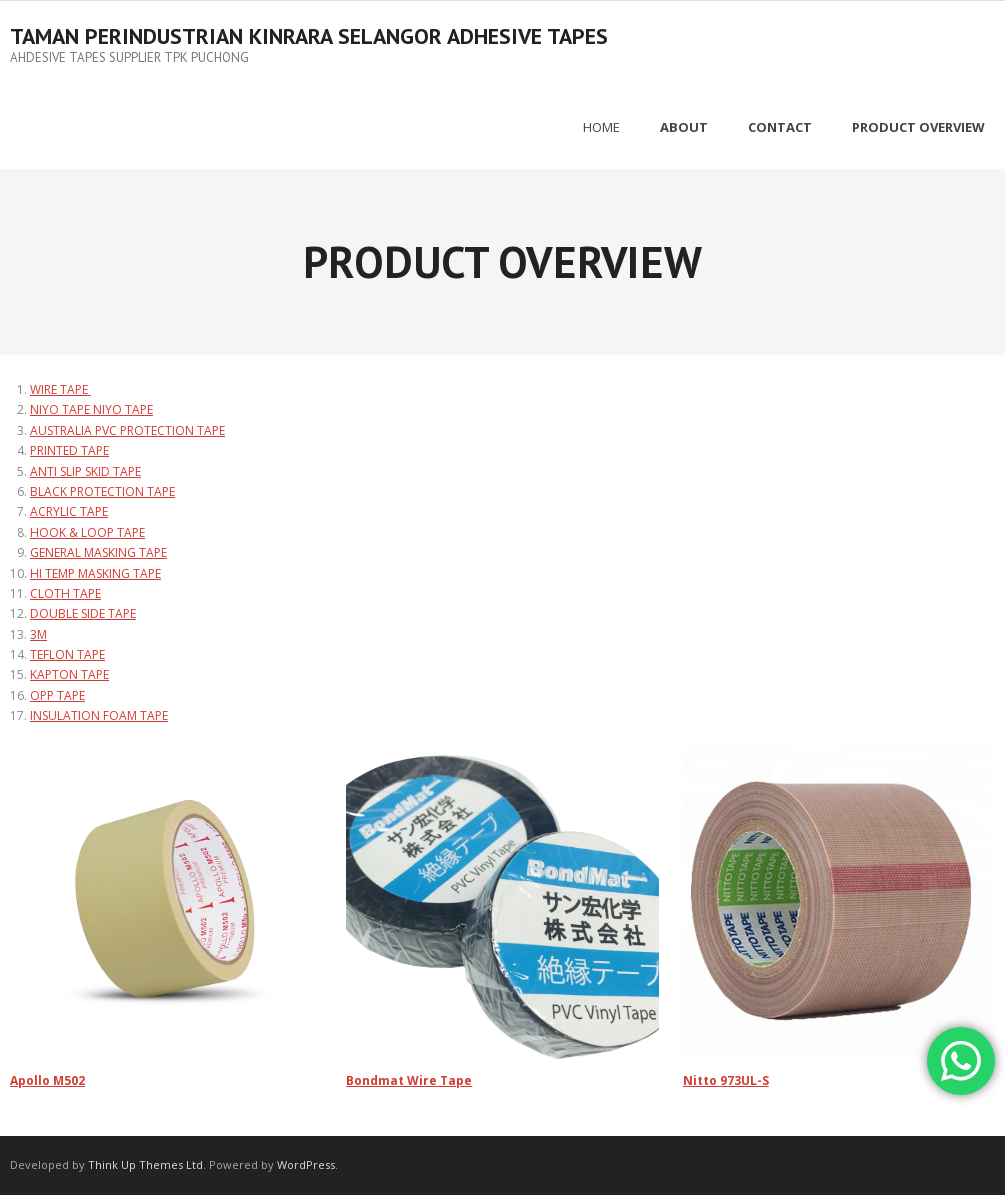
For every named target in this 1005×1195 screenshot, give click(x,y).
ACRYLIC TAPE (69, 511)
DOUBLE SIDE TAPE (83, 613)
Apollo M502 (47, 1080)
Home (601, 127)
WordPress (306, 1164)
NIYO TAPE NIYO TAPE (91, 409)
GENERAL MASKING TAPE (98, 552)
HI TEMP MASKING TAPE (95, 573)
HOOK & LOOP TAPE (87, 532)
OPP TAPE (57, 695)
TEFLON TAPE (67, 654)
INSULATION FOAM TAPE (99, 715)
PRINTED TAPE (69, 450)
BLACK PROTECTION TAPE (102, 491)
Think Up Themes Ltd (145, 1164)
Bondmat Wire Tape (409, 1080)
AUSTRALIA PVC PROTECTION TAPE (127, 430)
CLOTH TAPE (65, 593)
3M (38, 634)
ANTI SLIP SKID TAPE (85, 471)
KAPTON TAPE (69, 674)
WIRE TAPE (60, 389)
